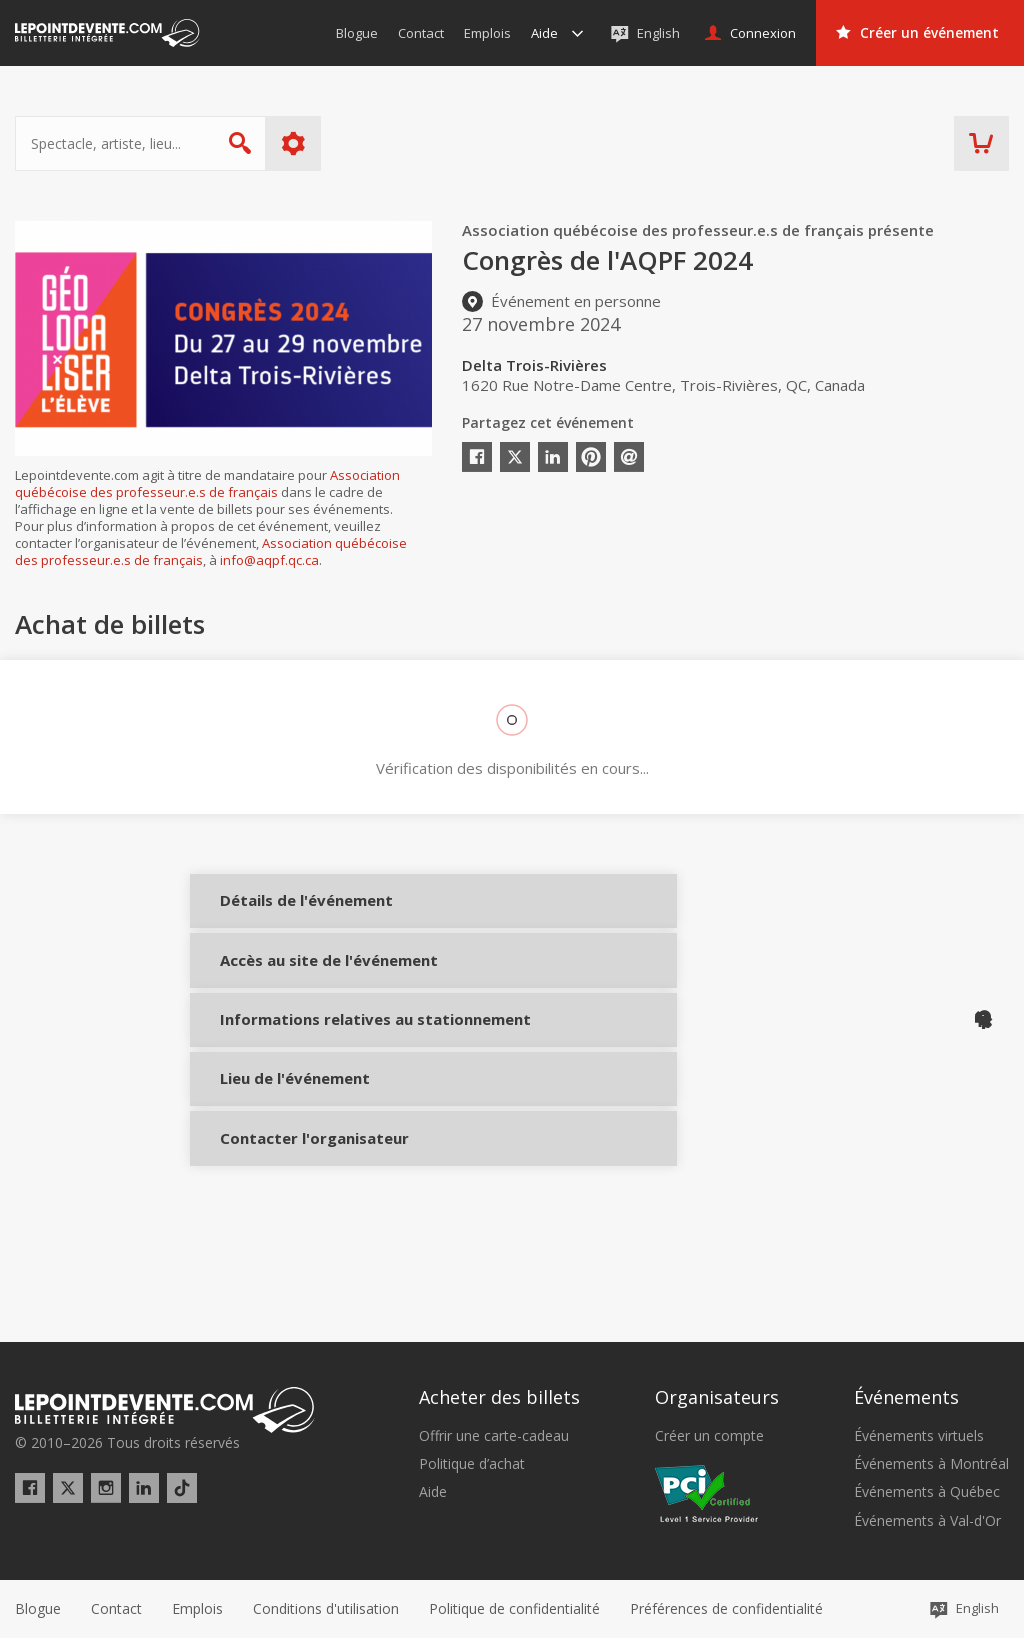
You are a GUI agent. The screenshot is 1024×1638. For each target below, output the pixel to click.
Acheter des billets (499, 1398)
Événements (906, 1398)
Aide (433, 1493)
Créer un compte (709, 1436)
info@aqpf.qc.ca (269, 560)
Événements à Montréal (931, 1465)
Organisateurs (717, 1398)
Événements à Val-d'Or (927, 1521)
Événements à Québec (927, 1493)
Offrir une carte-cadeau (494, 1436)
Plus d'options (293, 143)
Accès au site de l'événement (282, 999)
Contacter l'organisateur (282, 1236)
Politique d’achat (472, 1465)
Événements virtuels (919, 1436)
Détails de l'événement (282, 915)
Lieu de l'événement (282, 1162)
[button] (726, 1609)
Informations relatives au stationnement (282, 1084)
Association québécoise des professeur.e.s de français (207, 483)
